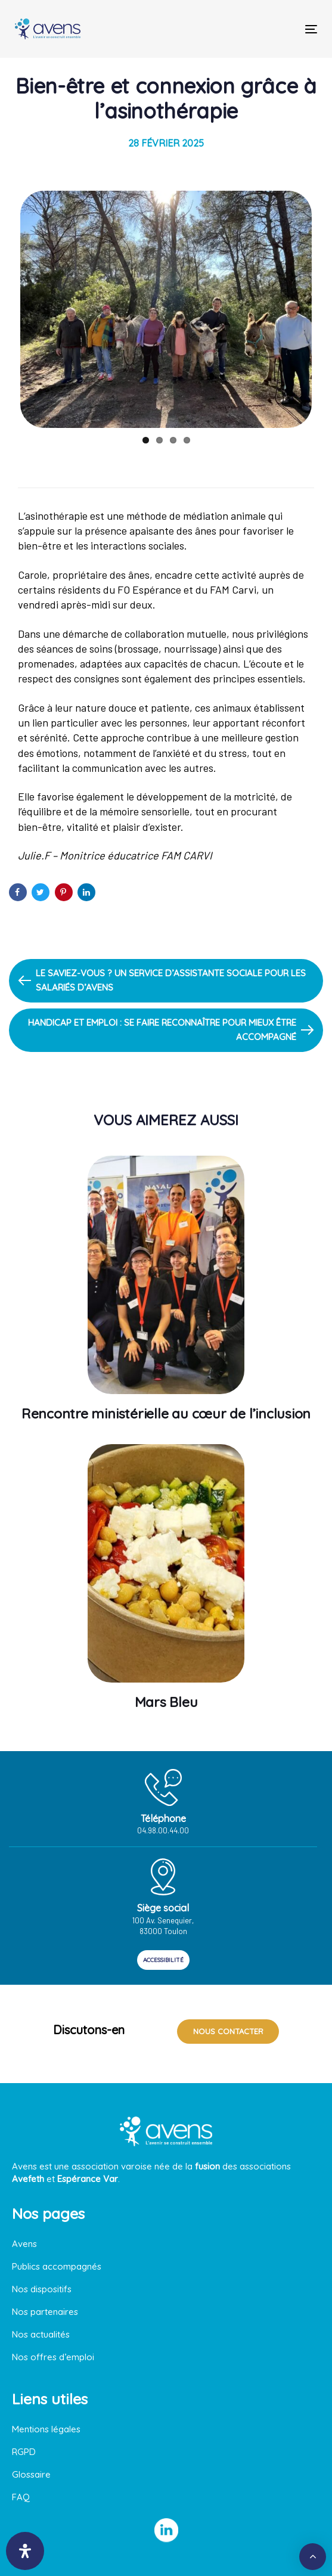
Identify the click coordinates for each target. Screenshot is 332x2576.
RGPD (24, 2451)
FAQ (21, 2497)
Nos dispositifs (42, 2289)
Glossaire (31, 2474)
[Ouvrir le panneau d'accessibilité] (25, 2551)
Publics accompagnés (56, 2266)
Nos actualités (41, 2334)
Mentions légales (46, 2429)
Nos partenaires (45, 2311)
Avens (24, 2243)
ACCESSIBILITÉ (163, 1960)
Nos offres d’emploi (53, 2357)
